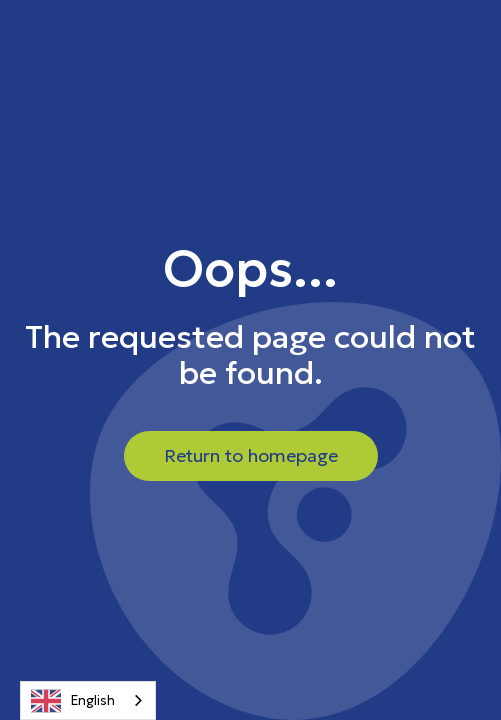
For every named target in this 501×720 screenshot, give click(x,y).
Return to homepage (251, 455)
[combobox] (88, 700)
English (73, 701)
